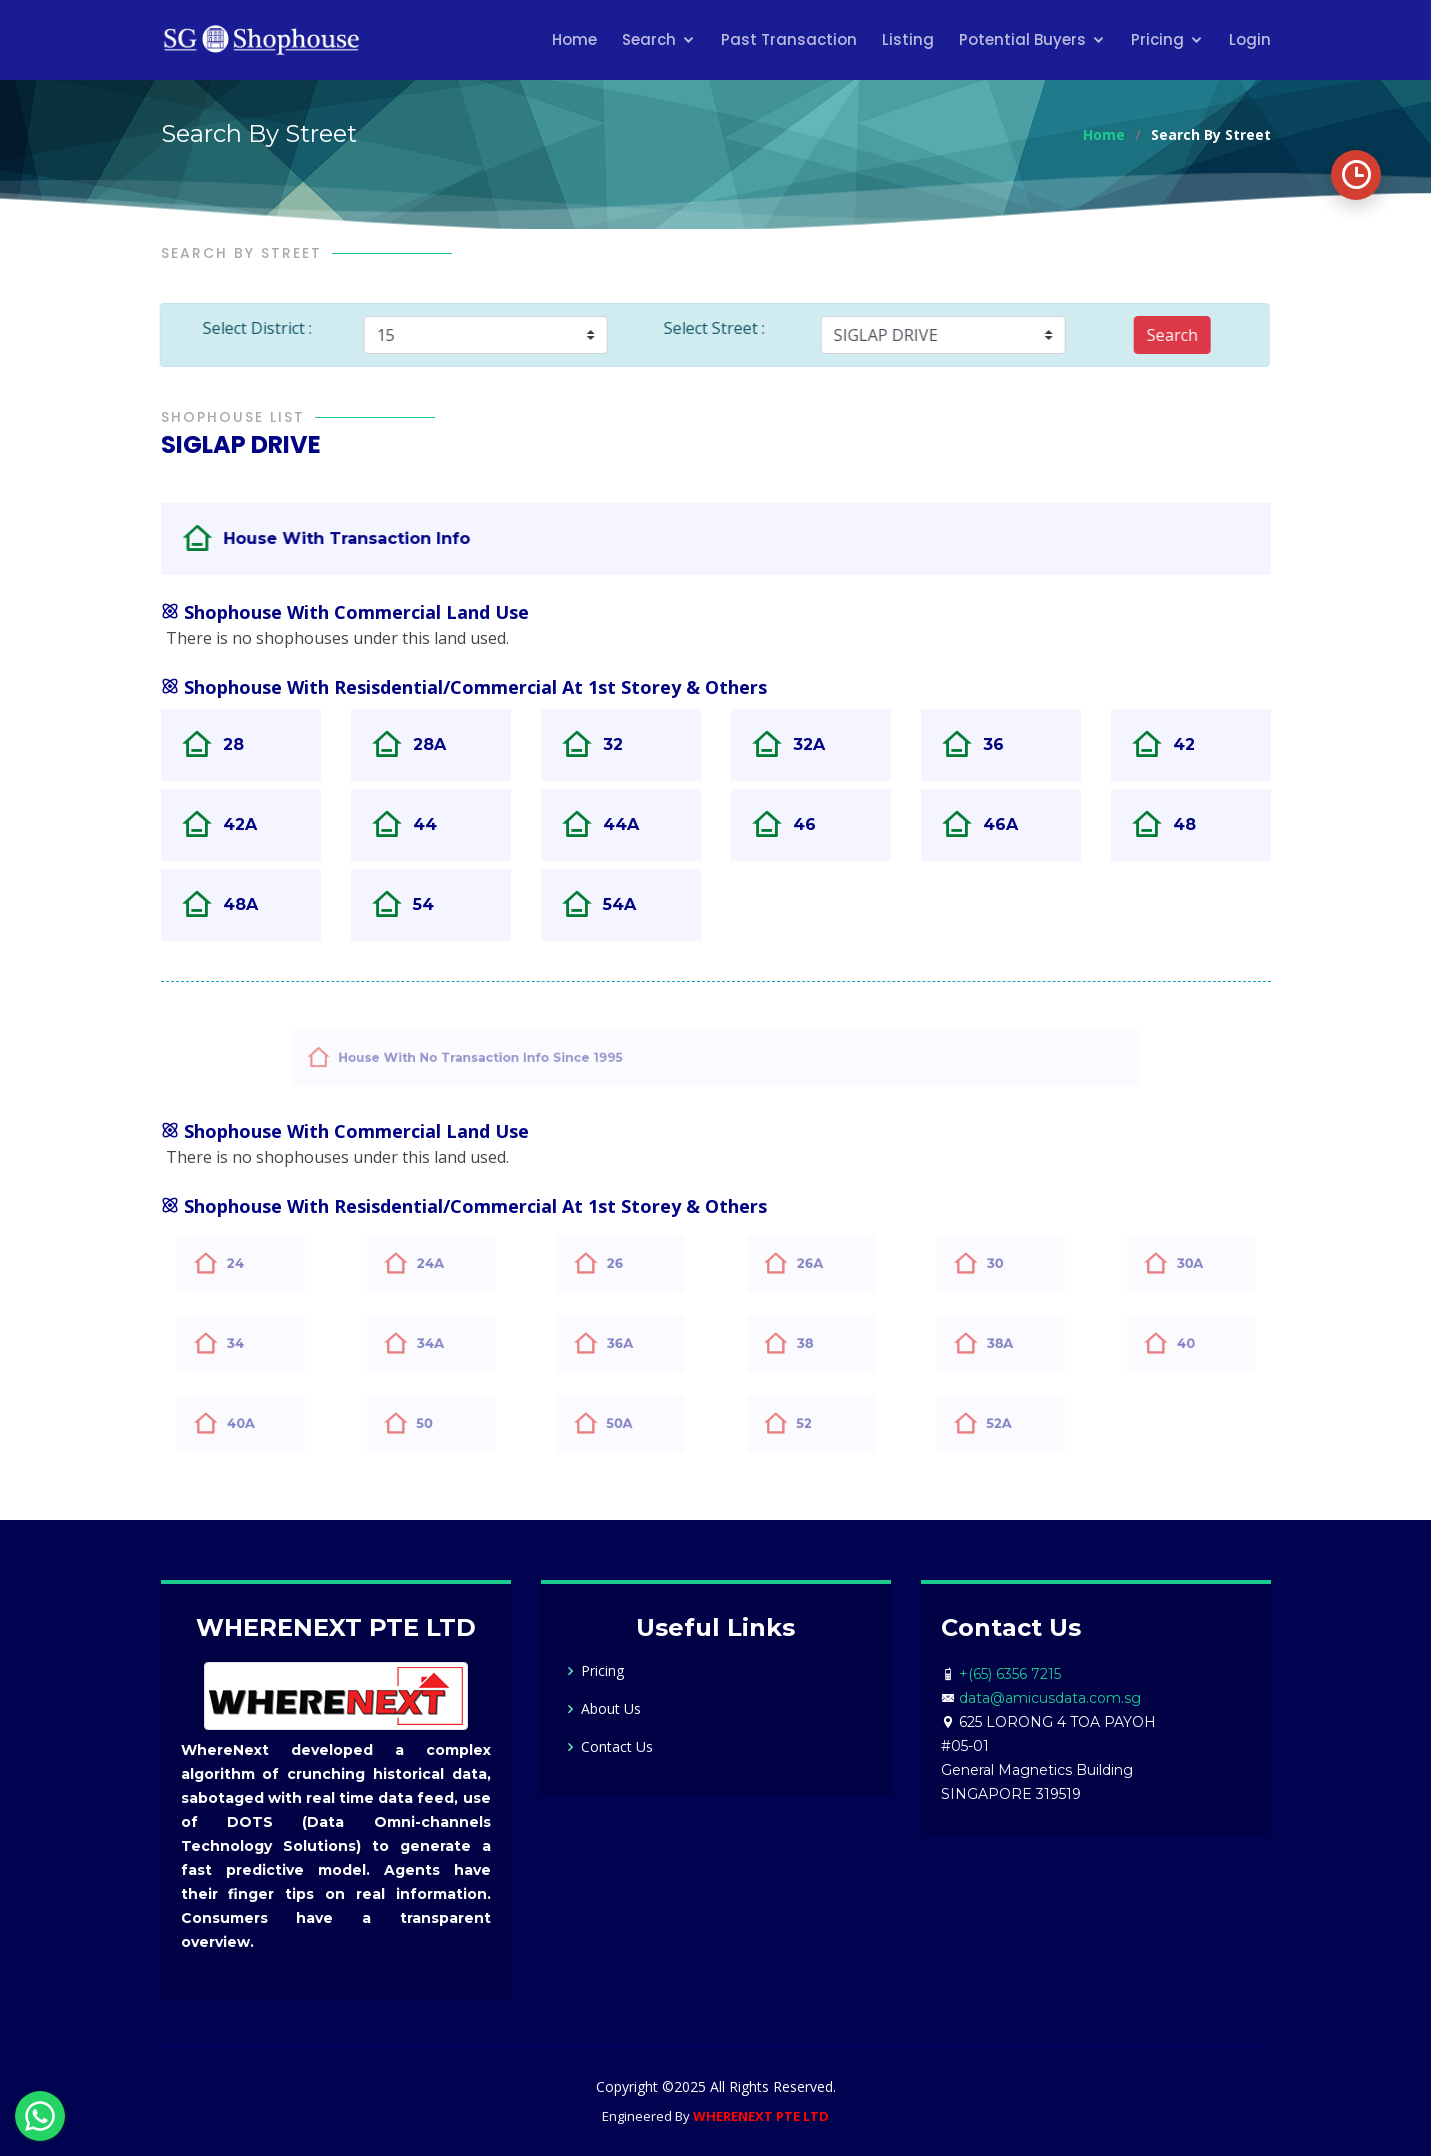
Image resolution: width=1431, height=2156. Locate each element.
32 (624, 744)
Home (574, 39)
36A (631, 1343)
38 (817, 1343)
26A (821, 1263)
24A (441, 1263)
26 (627, 1263)
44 (436, 824)
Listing (908, 39)
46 (815, 824)
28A (440, 744)
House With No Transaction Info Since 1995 (532, 1057)
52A (1010, 1423)
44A (632, 824)
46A (1011, 824)
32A (820, 744)
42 (1195, 744)
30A (1201, 1263)
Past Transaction (789, 39)
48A (251, 904)
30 (1007, 1263)
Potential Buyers (1022, 39)
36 (1004, 744)
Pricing (1157, 39)
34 (247, 1343)
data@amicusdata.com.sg (1050, 1698)
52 (816, 1423)
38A (1011, 1343)
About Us (611, 1709)
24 (247, 1263)
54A (630, 904)
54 (434, 904)
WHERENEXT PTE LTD (761, 2116)
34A (441, 1343)
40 (1197, 1343)
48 (1195, 824)
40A (251, 1423)
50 (436, 1423)
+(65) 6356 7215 (1010, 1674)
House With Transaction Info (382, 538)
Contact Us (617, 1747)
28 (244, 744)
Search (649, 39)
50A (630, 1423)
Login (1250, 39)
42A (251, 824)
